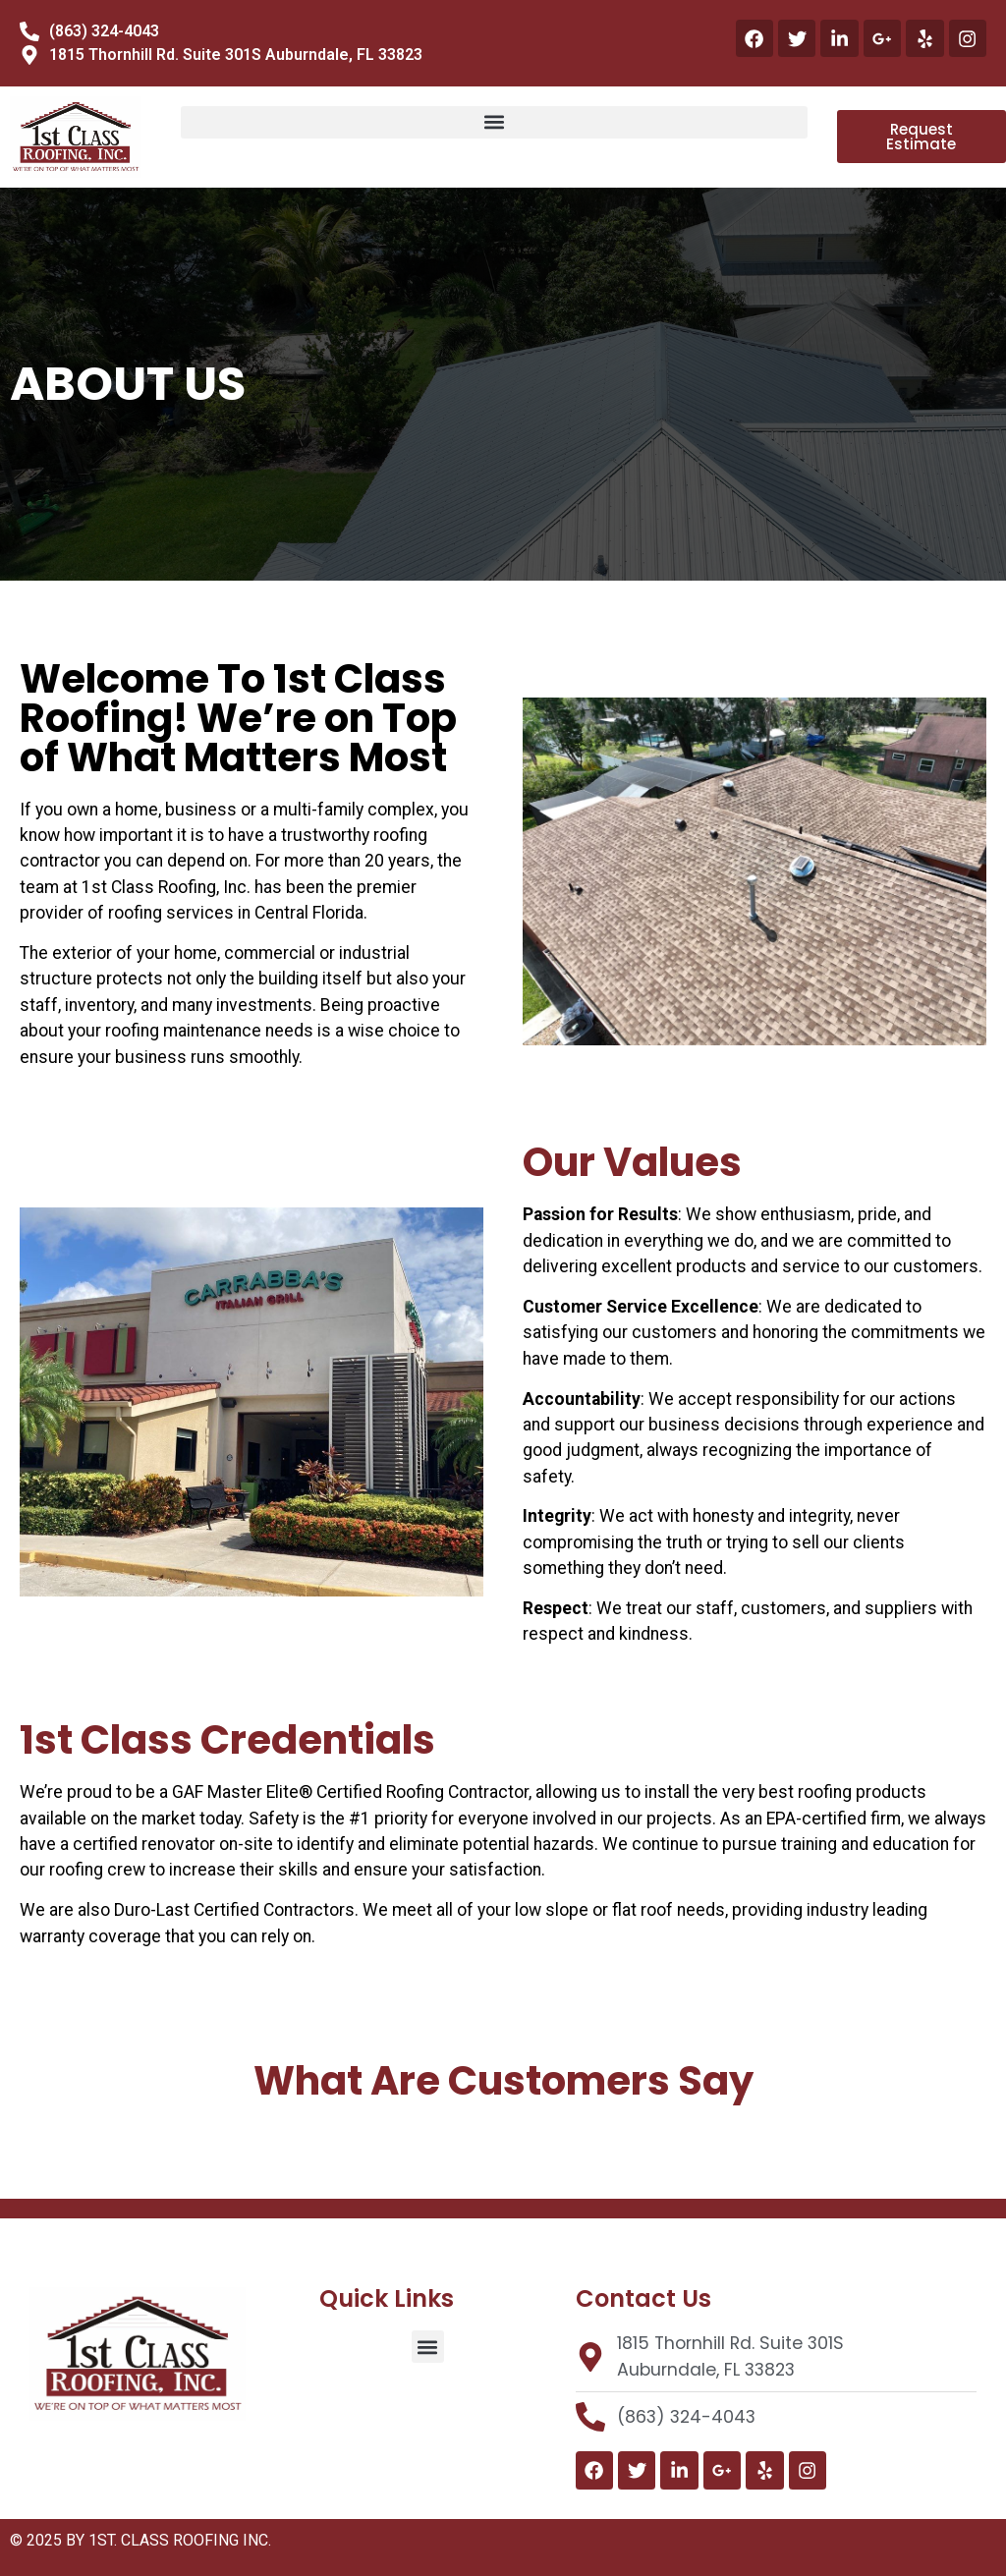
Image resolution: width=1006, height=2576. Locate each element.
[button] (494, 122)
